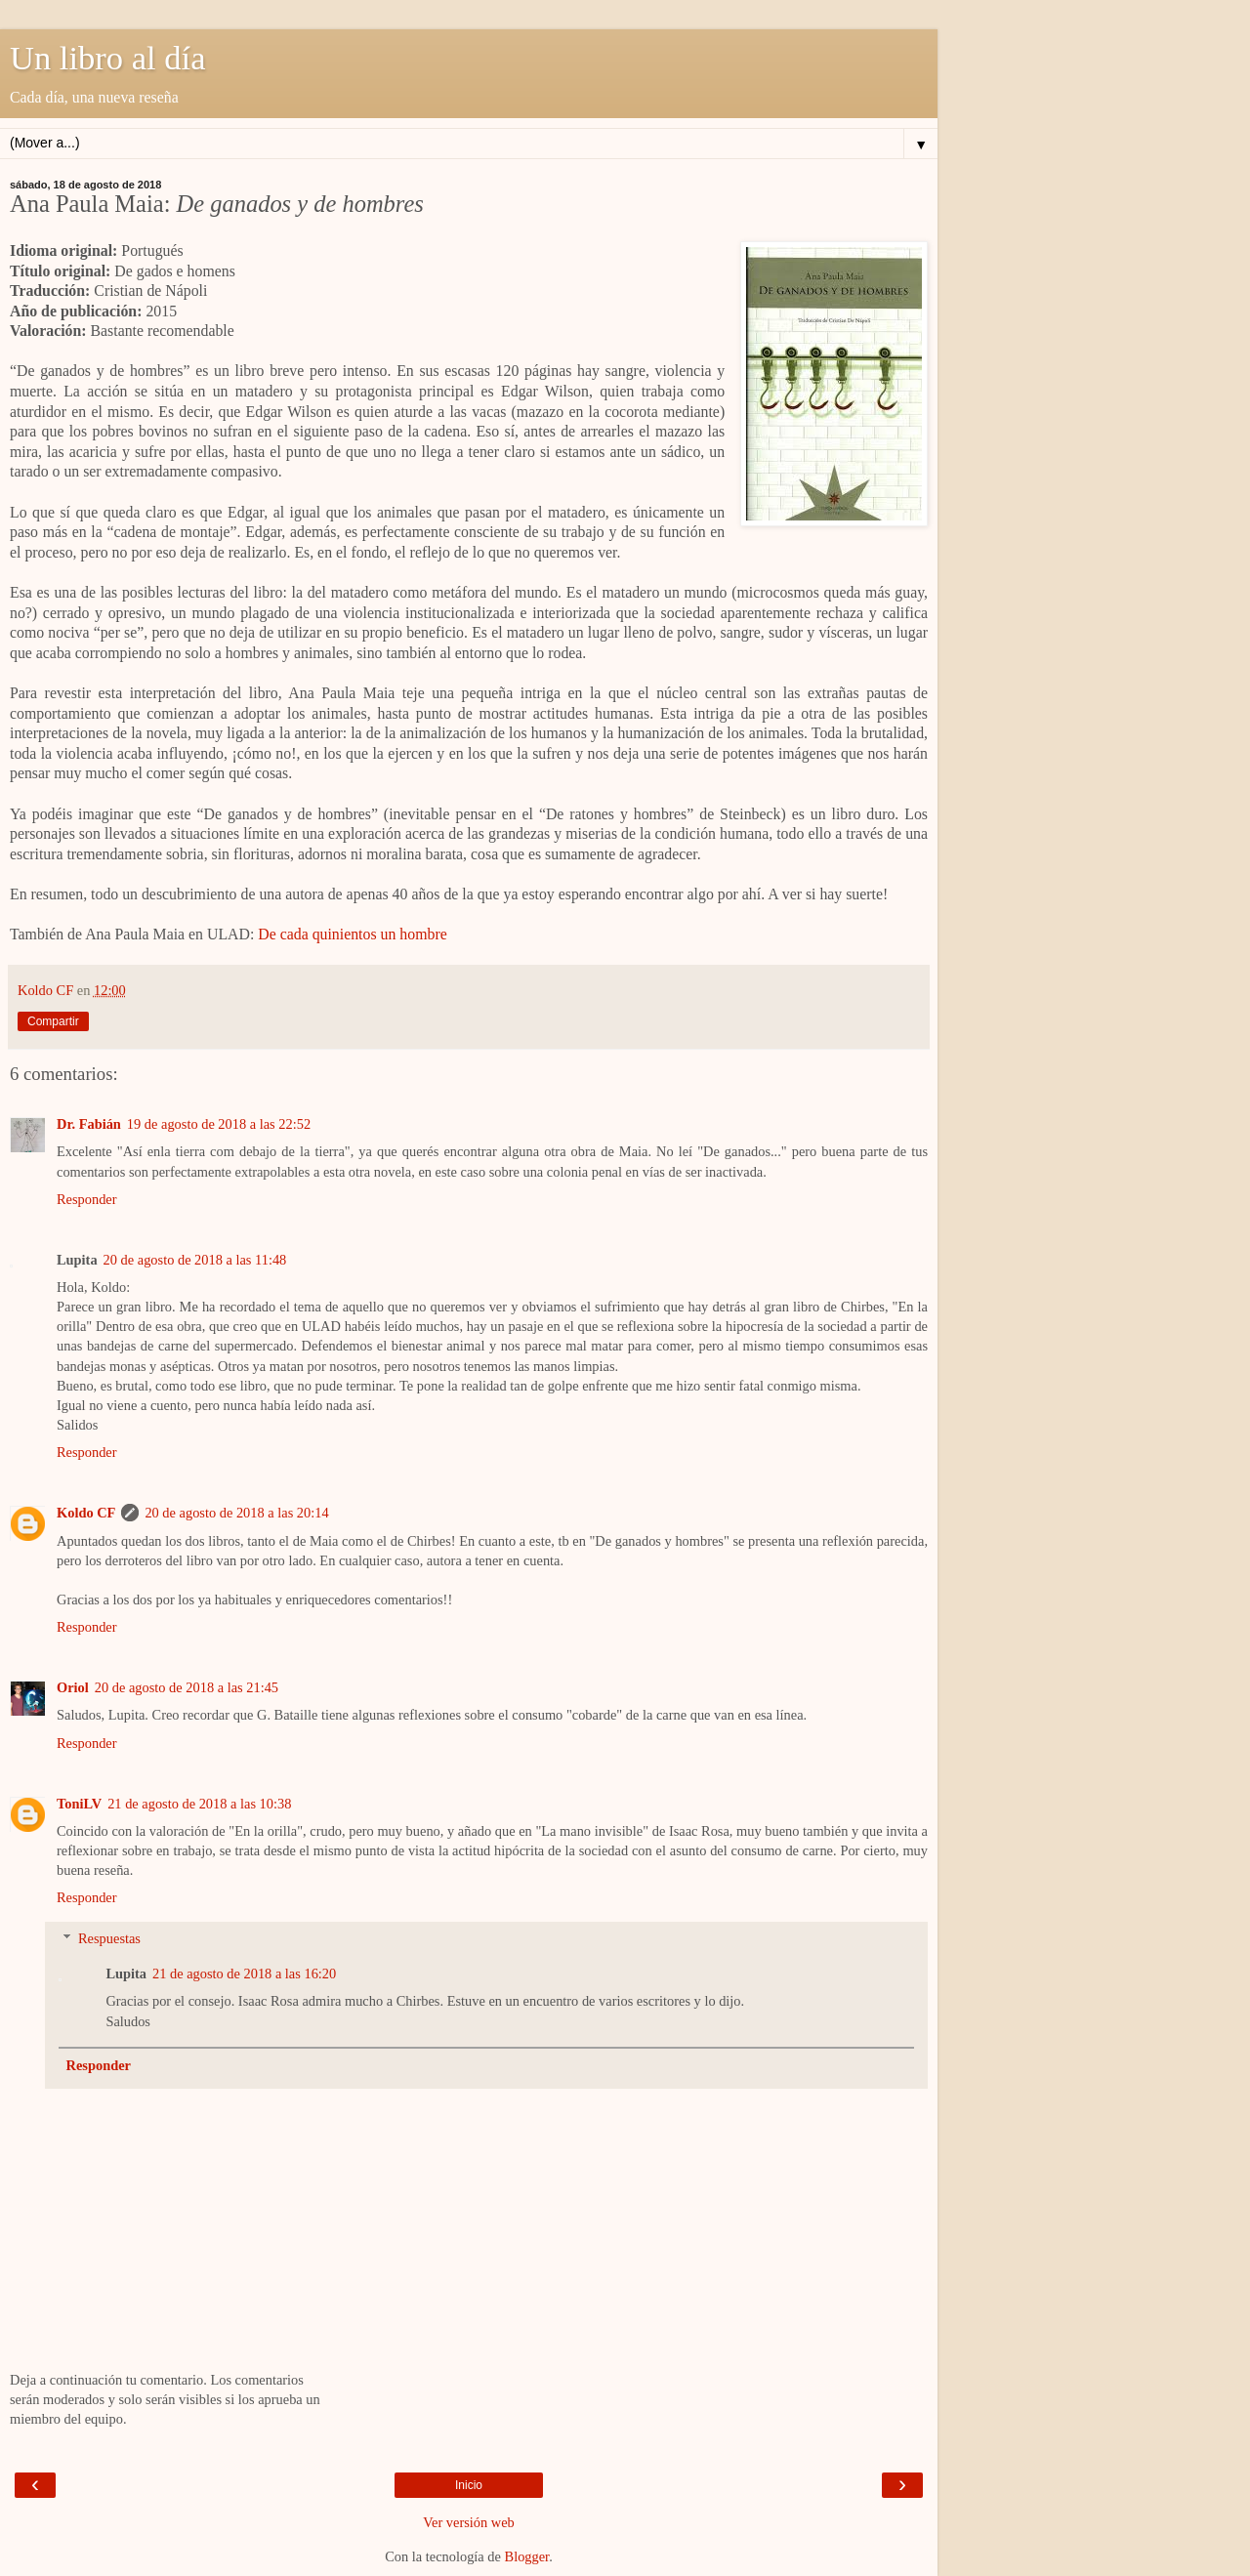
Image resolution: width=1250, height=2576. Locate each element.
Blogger (527, 2556)
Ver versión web (469, 2522)
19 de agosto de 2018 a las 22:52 (219, 1124)
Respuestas (109, 1938)
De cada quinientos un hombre (352, 934)
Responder (87, 1199)
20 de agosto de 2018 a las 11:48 (195, 1259)
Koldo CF (86, 1512)
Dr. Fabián (89, 1124)
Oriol (73, 1687)
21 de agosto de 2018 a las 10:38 (199, 1803)
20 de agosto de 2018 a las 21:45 (186, 1687)
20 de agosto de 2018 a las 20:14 (236, 1512)
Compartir (53, 1021)
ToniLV (79, 1803)
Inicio (468, 2485)
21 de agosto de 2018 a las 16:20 (244, 1973)
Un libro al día (108, 57)
